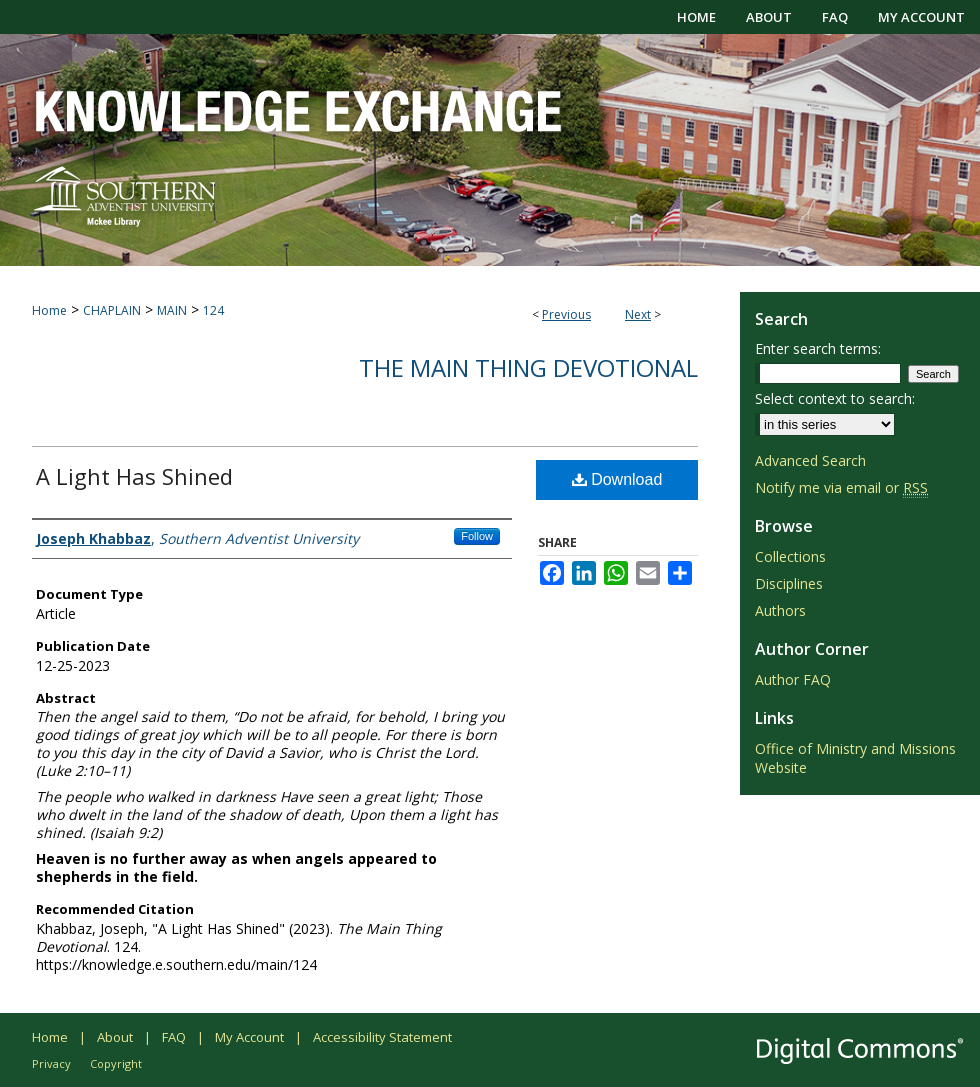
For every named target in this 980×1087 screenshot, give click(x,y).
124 (213, 310)
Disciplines (789, 583)
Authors (780, 610)
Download (617, 479)
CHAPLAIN (112, 310)
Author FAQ (793, 679)
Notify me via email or (841, 487)
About (115, 1037)
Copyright (116, 1063)
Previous (566, 314)
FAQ (174, 1037)
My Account (249, 1037)
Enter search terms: (818, 348)
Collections (790, 556)
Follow (477, 536)
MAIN (172, 310)
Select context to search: (835, 398)
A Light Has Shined (134, 476)
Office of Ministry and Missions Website (855, 758)
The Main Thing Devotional (528, 367)
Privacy (51, 1063)
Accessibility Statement (382, 1037)
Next (638, 314)
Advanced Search (810, 460)
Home (49, 310)
